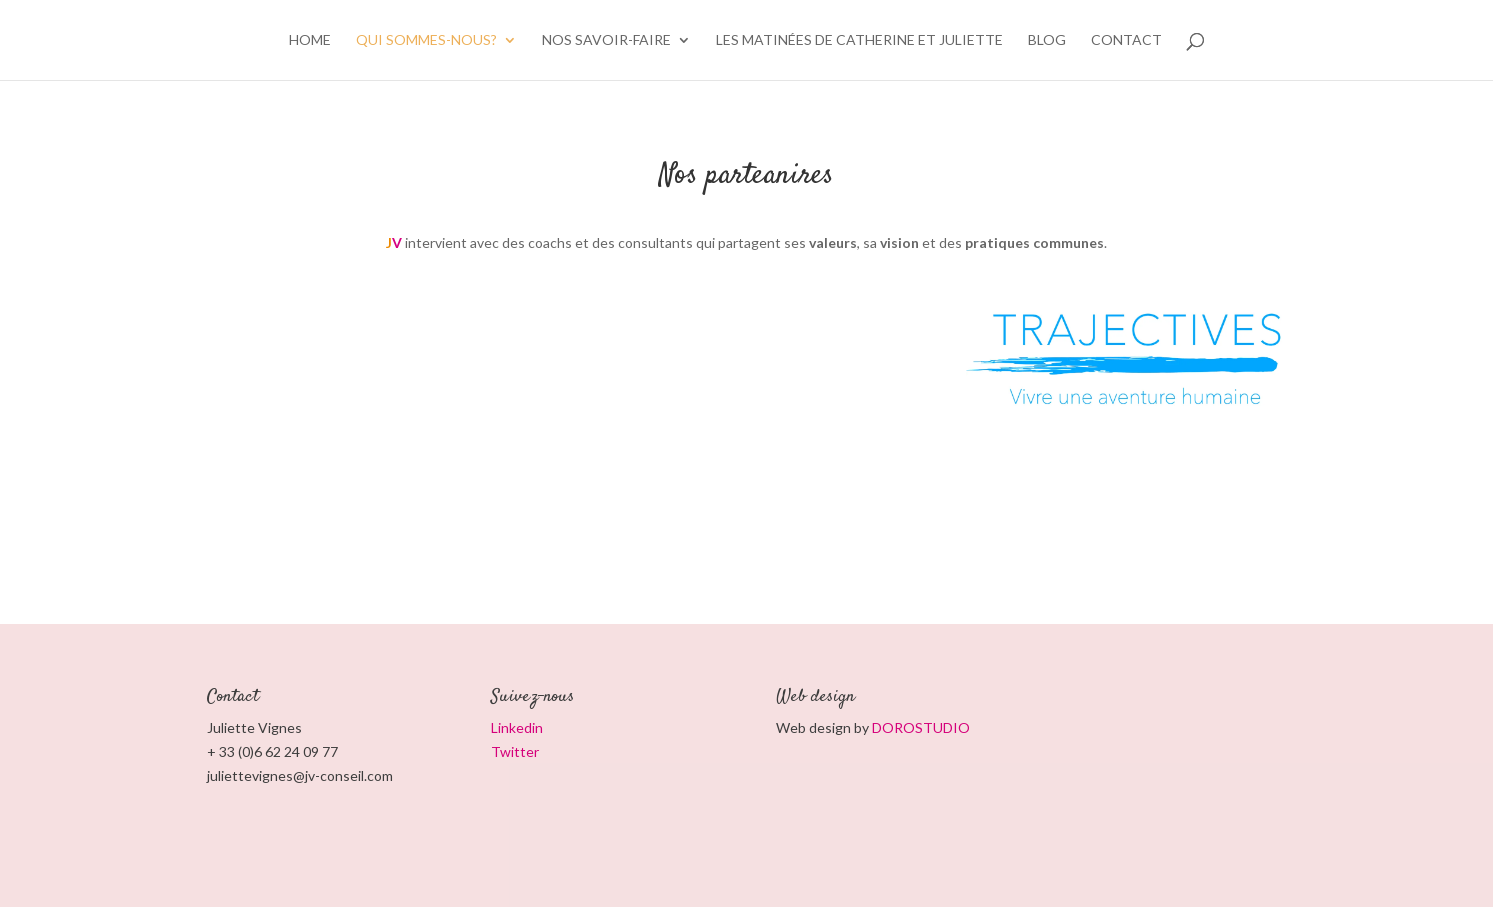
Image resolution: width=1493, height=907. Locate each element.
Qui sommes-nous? (426, 40)
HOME (310, 40)
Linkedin (517, 727)
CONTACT (1126, 40)
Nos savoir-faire (606, 40)
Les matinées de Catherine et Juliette (859, 40)
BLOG (1047, 40)
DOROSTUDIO (921, 727)
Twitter (515, 751)
